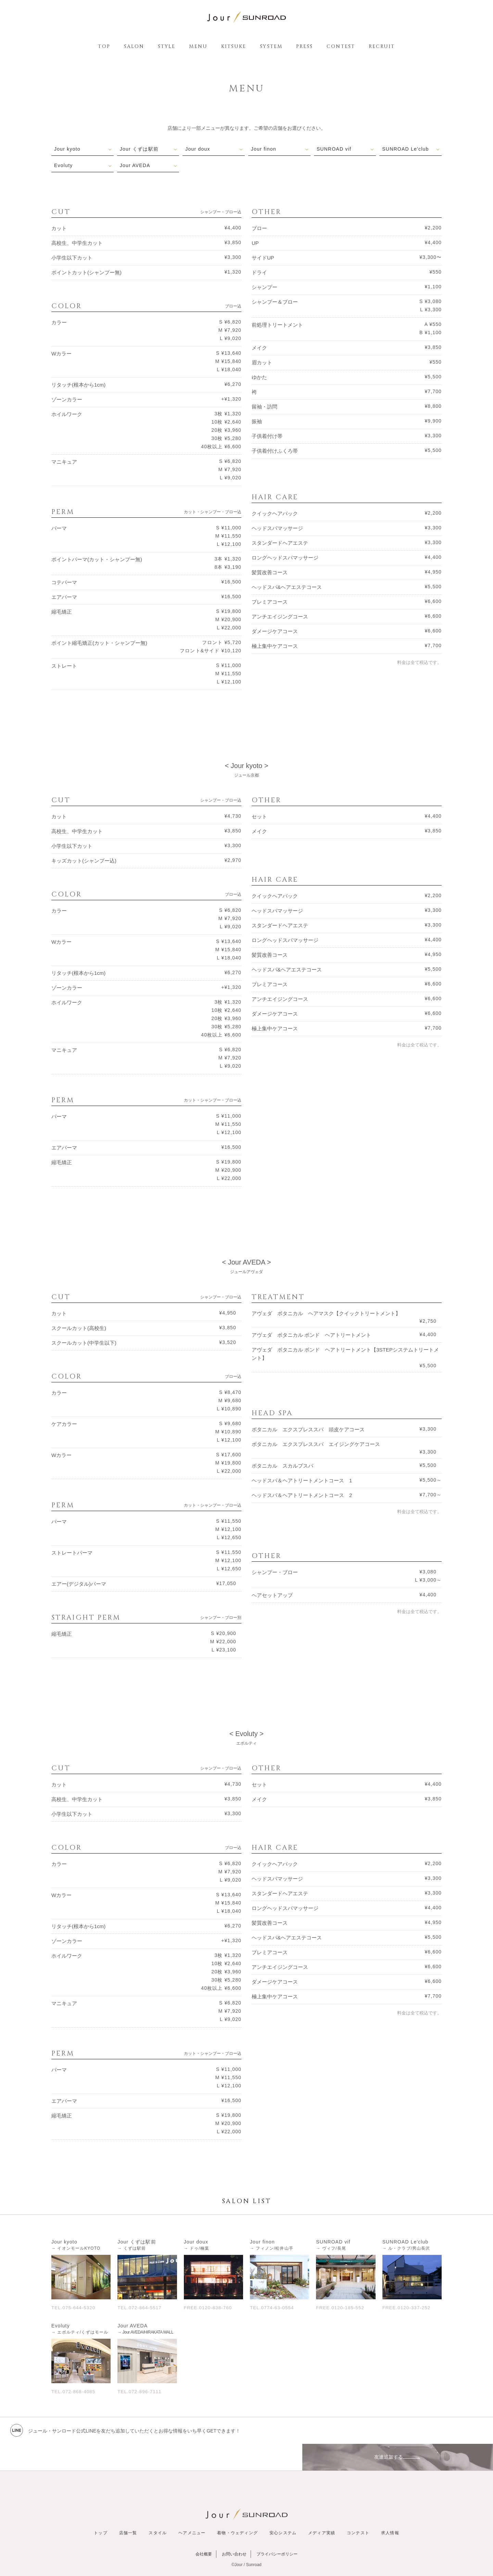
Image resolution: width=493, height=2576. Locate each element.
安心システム (282, 2506)
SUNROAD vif (334, 149)
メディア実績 (321, 2506)
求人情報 (390, 2506)
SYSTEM (271, 46)
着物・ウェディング (237, 2506)
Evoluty (63, 165)
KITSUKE (233, 46)
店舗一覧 (128, 2506)
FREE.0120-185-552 (341, 2307)
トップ (101, 2506)
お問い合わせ (234, 2527)
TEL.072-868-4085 (74, 2391)
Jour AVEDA (135, 165)
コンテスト (358, 2506)
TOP (104, 46)
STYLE (167, 46)
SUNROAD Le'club (406, 149)
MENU (198, 46)
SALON (134, 46)
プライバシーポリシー (277, 2527)
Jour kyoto (67, 149)
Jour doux (198, 149)
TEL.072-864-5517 (140, 2307)
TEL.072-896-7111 (140, 2391)
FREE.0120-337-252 (407, 2307)
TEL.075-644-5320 (74, 2307)
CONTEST (341, 46)
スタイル (158, 2506)
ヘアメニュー (191, 2506)
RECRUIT (382, 46)
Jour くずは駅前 (139, 149)
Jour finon (264, 149)
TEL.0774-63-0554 (273, 2307)
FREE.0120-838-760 (209, 2307)
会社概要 (203, 2527)
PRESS (304, 46)
